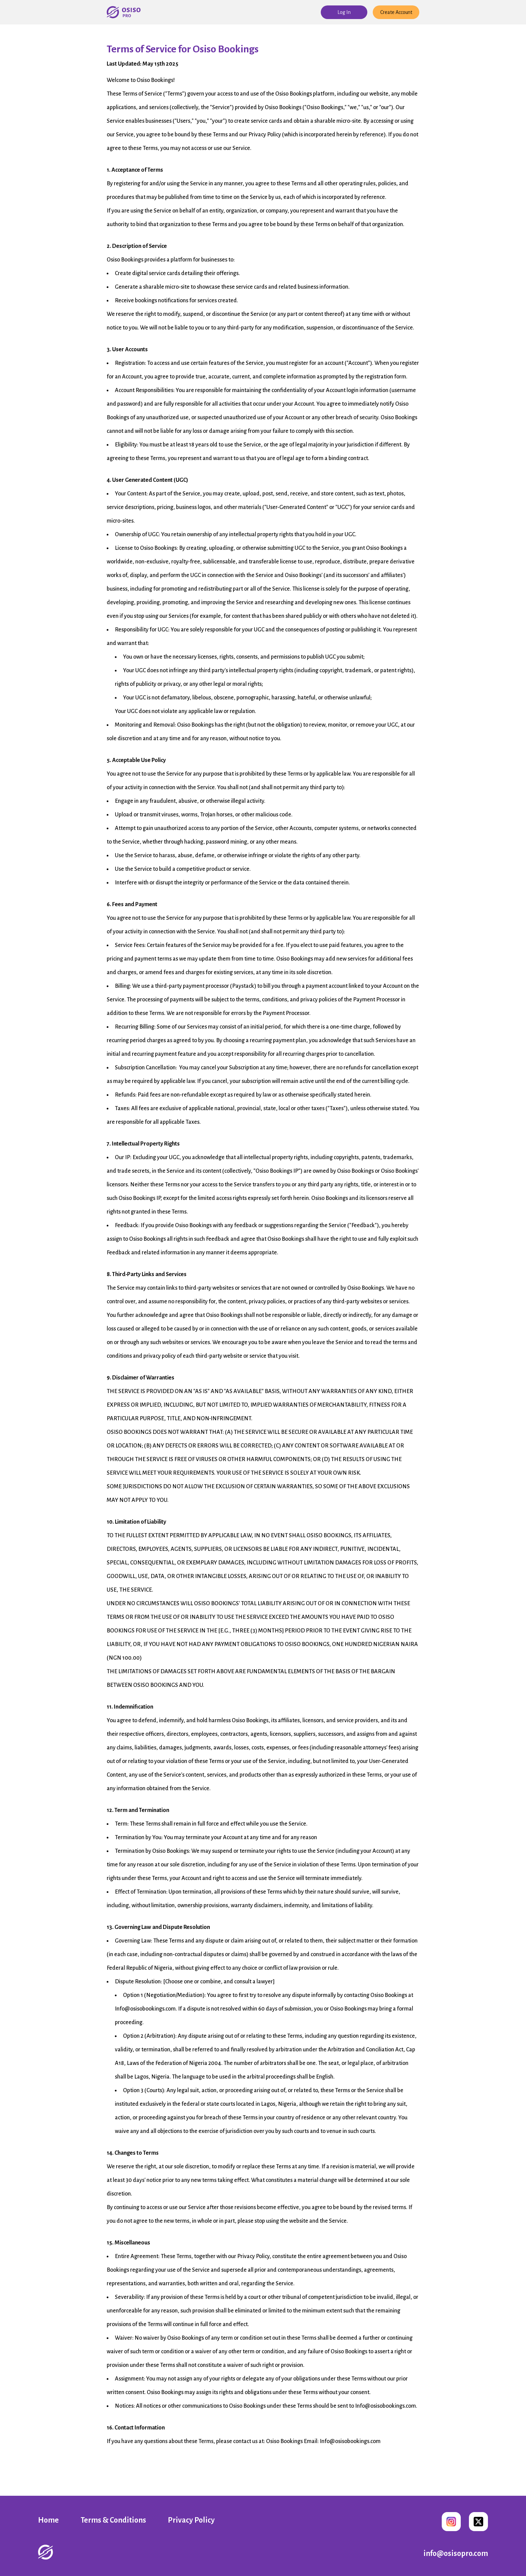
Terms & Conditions (113, 2520)
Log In (344, 12)
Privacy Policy (191, 2520)
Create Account (396, 12)
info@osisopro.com (455, 2553)
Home (48, 2520)
